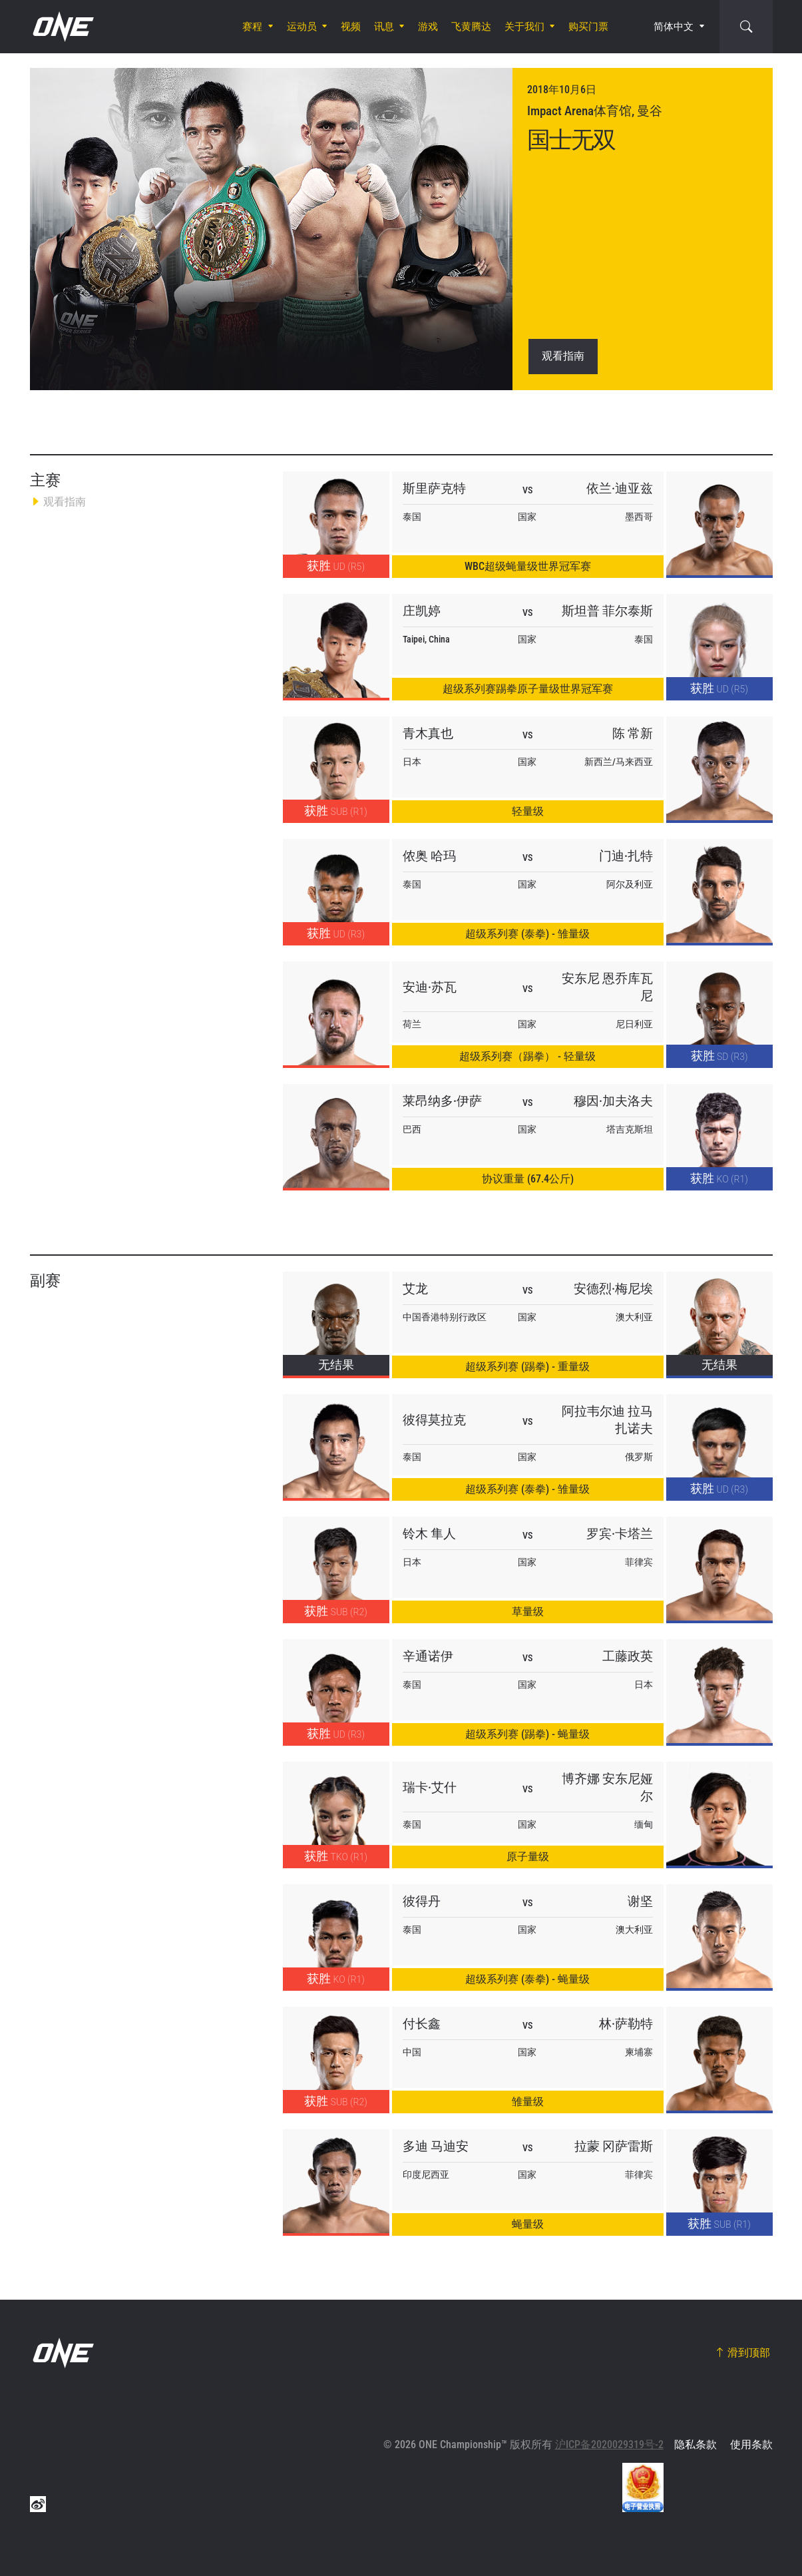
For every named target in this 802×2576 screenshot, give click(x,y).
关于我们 (524, 27)
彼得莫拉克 (434, 1419)
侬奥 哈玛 (429, 856)
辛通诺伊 (428, 1656)
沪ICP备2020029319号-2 (609, 2444)
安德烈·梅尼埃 (613, 1288)
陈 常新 (632, 733)
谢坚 (640, 1901)
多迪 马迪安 (436, 2146)
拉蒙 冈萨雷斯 (613, 2146)
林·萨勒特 (626, 2023)
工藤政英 (627, 1656)
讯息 (384, 27)
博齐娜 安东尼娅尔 (607, 1787)
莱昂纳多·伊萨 (442, 1101)
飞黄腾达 (471, 27)
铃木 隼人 (429, 1533)
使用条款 (751, 2444)
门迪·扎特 (626, 856)
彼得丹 (422, 1901)
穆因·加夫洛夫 (613, 1101)
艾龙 (415, 1288)
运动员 (302, 27)
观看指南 (563, 356)
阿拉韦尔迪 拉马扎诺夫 (607, 1420)
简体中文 (674, 27)
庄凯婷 (422, 611)
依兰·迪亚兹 (619, 488)
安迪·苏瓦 (430, 987)
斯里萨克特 (434, 488)
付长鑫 (422, 2023)
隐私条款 (695, 2444)
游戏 (428, 27)
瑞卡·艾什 (430, 1787)
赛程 (252, 27)
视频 (351, 27)
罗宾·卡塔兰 (619, 1533)
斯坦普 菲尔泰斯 (607, 611)
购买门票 (588, 27)
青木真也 (428, 733)
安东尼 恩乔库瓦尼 (607, 987)
